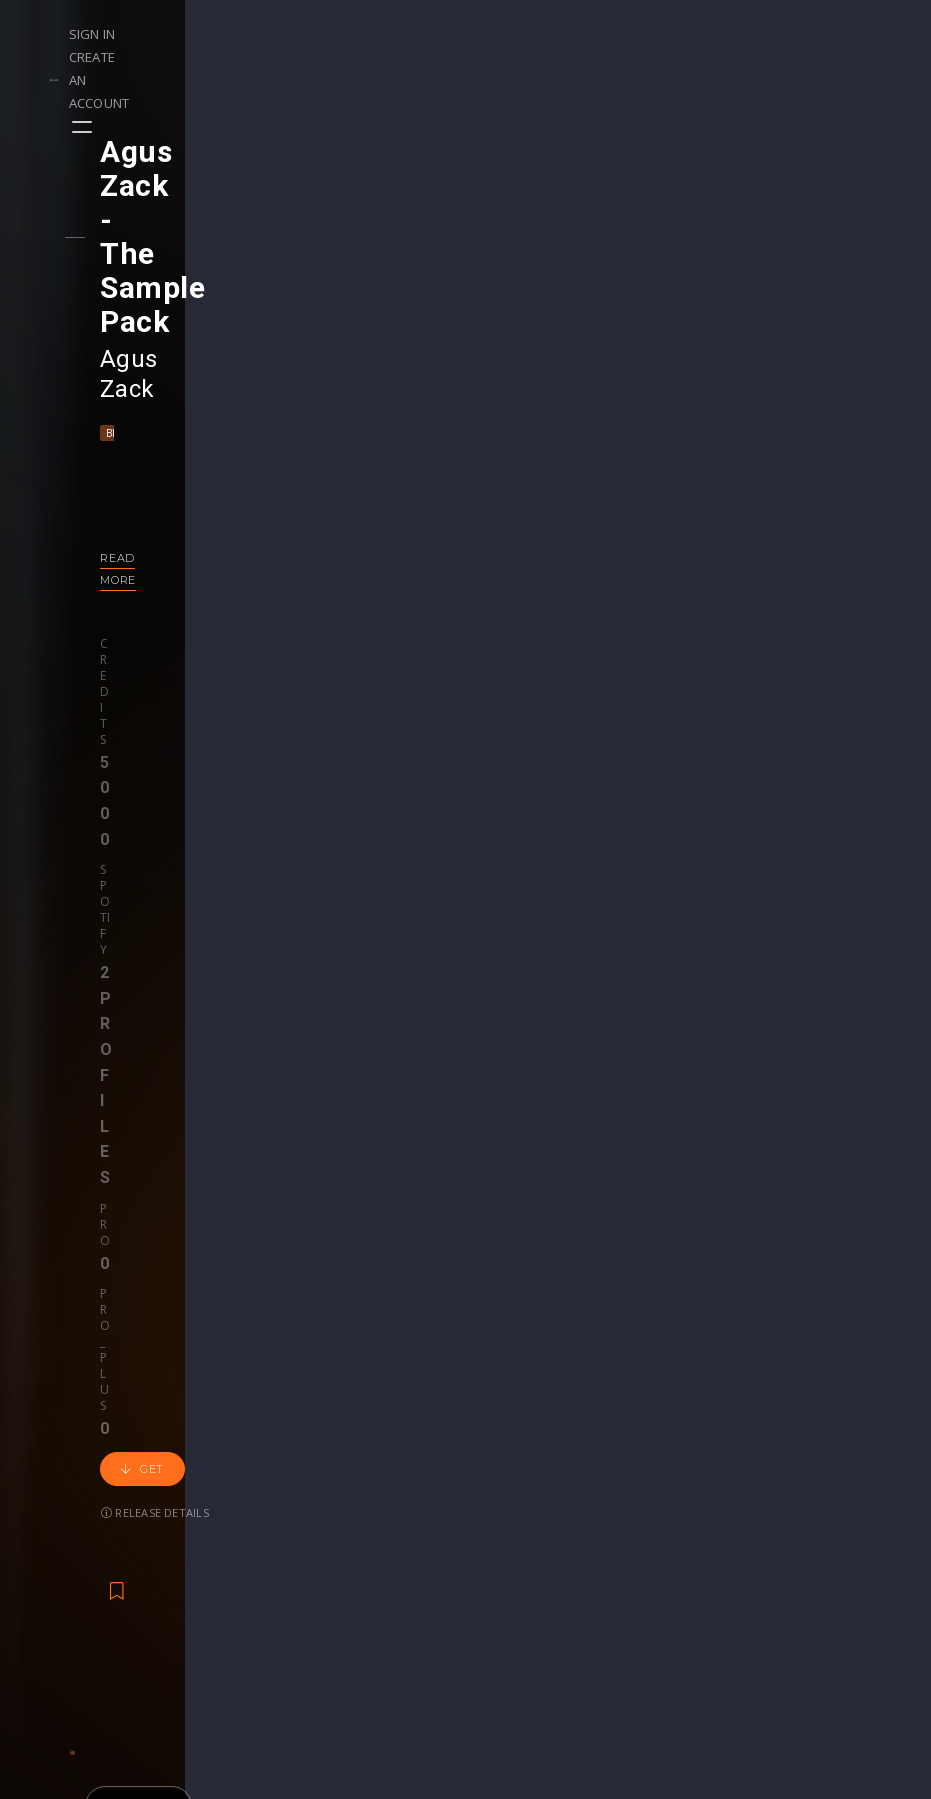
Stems (506, 1547)
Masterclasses (533, 1484)
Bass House (536, 1278)
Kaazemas (259, 1278)
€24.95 (815, 1331)
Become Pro (230, 1568)
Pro (320, 455)
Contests (218, 1505)
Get (473, 474)
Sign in (669, 34)
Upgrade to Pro (389, 1610)
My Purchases (384, 1547)
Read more (168, 392)
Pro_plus (382, 455)
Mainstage (239, 267)
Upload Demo (87, 1526)
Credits (155, 455)
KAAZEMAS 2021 (259, 1250)
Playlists (67, 1505)
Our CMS (812, 1484)
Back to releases (473, 703)
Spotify (222, 455)
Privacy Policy (828, 1568)
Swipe (60, 1547)
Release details (186, 517)
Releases (70, 1484)
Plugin (505, 1568)
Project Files (527, 1526)
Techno (307, 267)
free (407, 1331)
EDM (670, 1278)
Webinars (516, 1505)
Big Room (165, 267)
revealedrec (671, 1250)
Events (210, 1484)
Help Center (822, 1505)
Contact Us (819, 1631)
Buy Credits (376, 1526)
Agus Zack (190, 223)
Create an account (780, 34)
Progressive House (755, 1278)
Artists (61, 1568)
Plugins (658, 1526)
